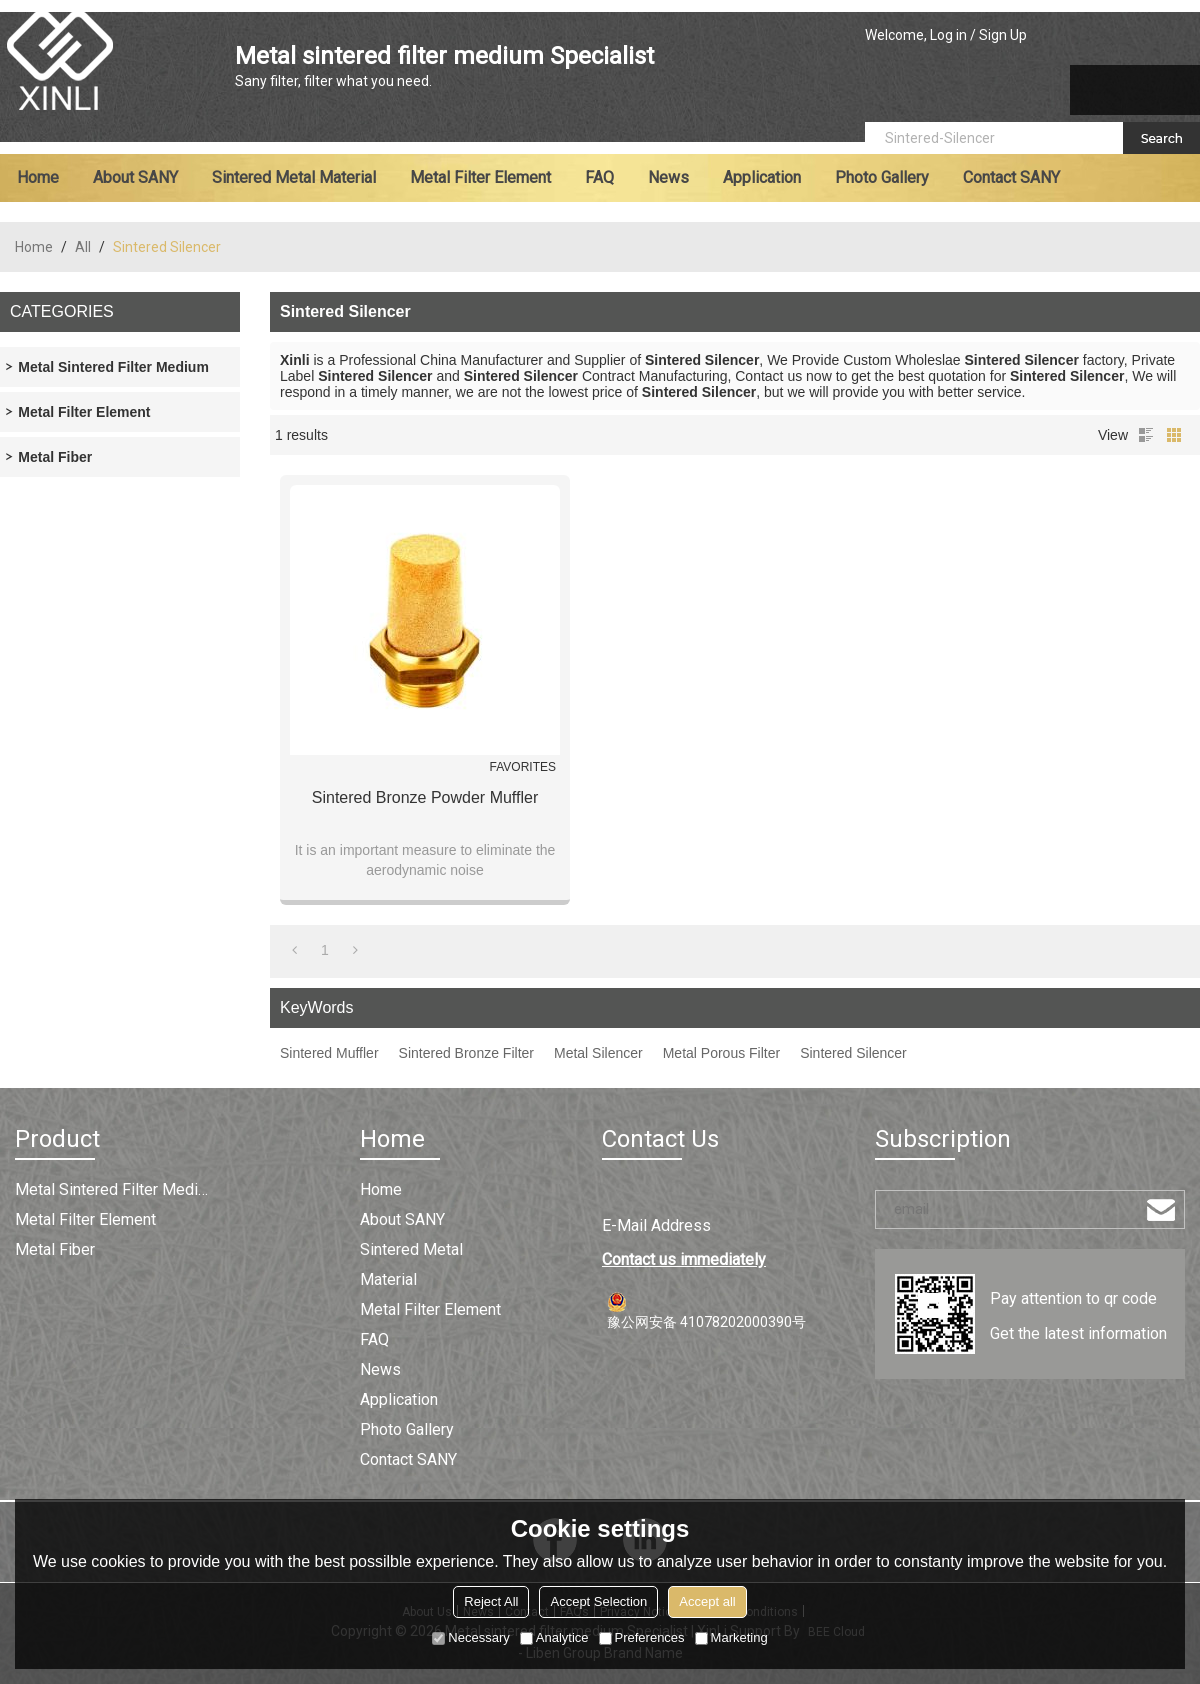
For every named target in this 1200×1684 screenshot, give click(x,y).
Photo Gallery (882, 177)
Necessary (470, 1637)
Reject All (491, 1601)
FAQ (599, 177)
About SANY (135, 177)
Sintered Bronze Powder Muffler (425, 797)
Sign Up (1003, 35)
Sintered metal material (294, 177)
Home (38, 177)
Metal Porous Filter (721, 1053)
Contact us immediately (684, 1259)
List (1146, 435)
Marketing (731, 1637)
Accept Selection (598, 1601)
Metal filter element (480, 177)
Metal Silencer (598, 1053)
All (83, 247)
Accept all (707, 1601)
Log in (948, 35)
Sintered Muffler (329, 1053)
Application (762, 177)
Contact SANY (1011, 177)
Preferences (642, 1637)
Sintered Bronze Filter (466, 1053)
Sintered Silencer (853, 1053)
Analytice (554, 1637)
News (668, 177)
